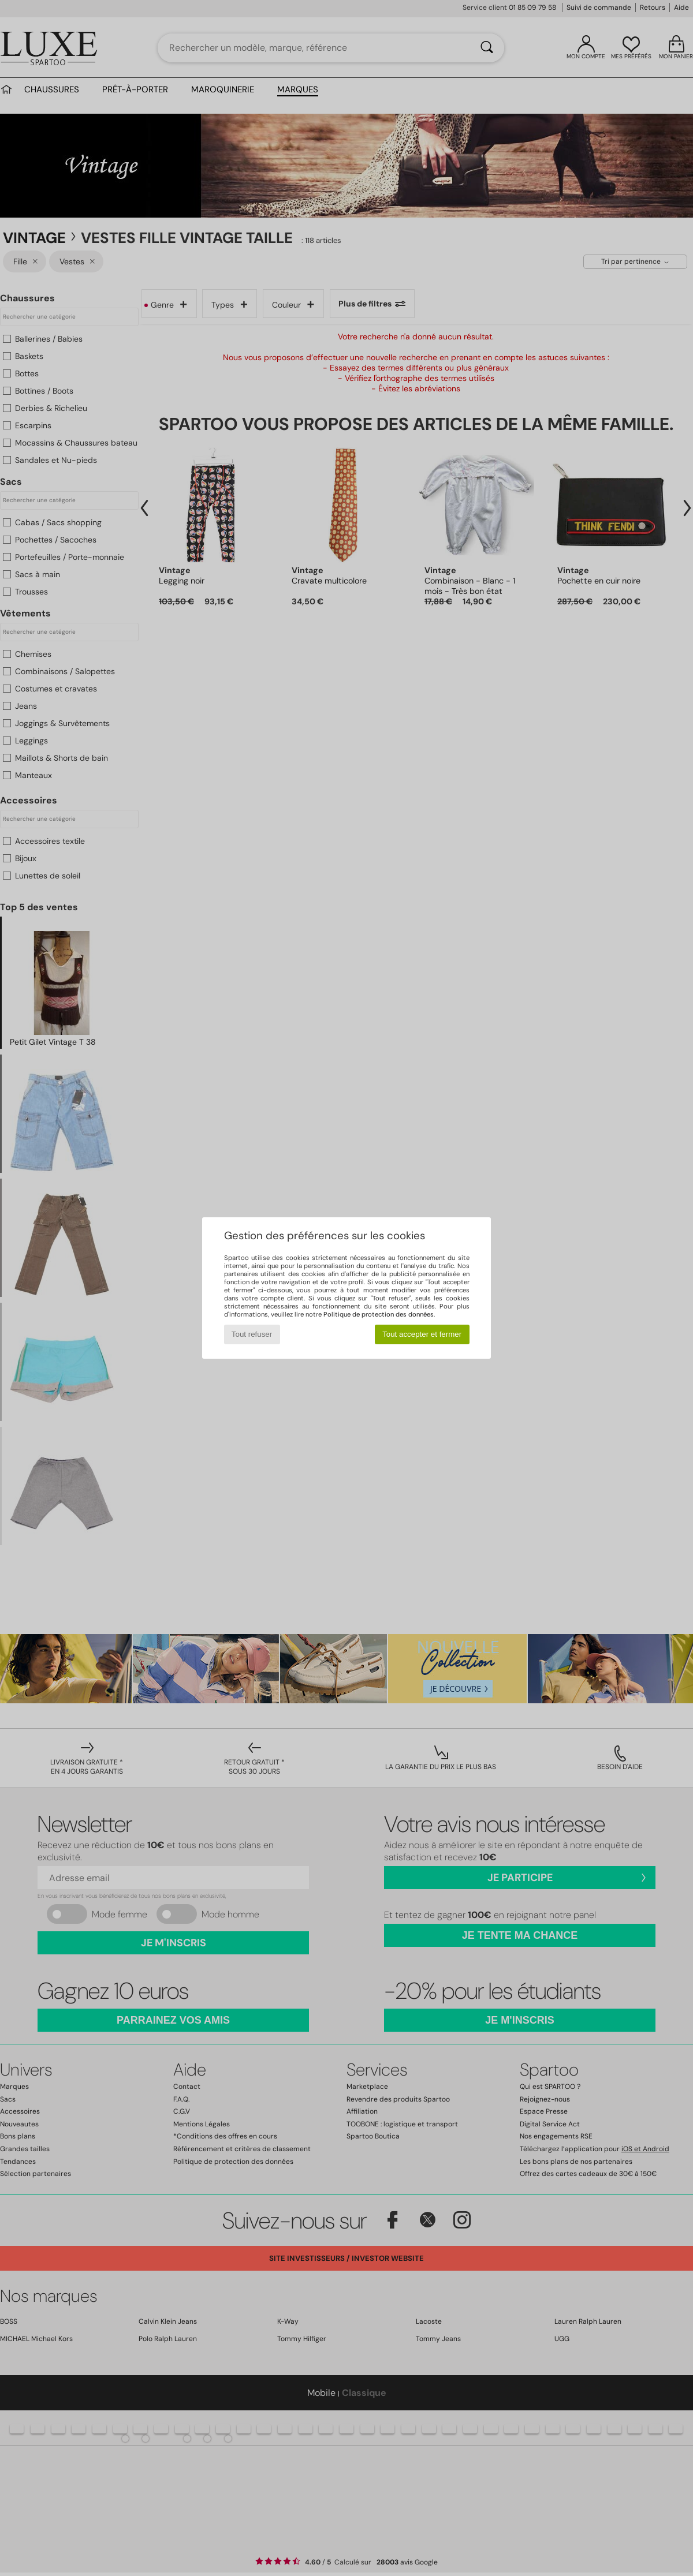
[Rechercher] (486, 47)
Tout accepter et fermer (421, 1334)
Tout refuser (252, 1334)
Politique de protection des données (378, 1314)
